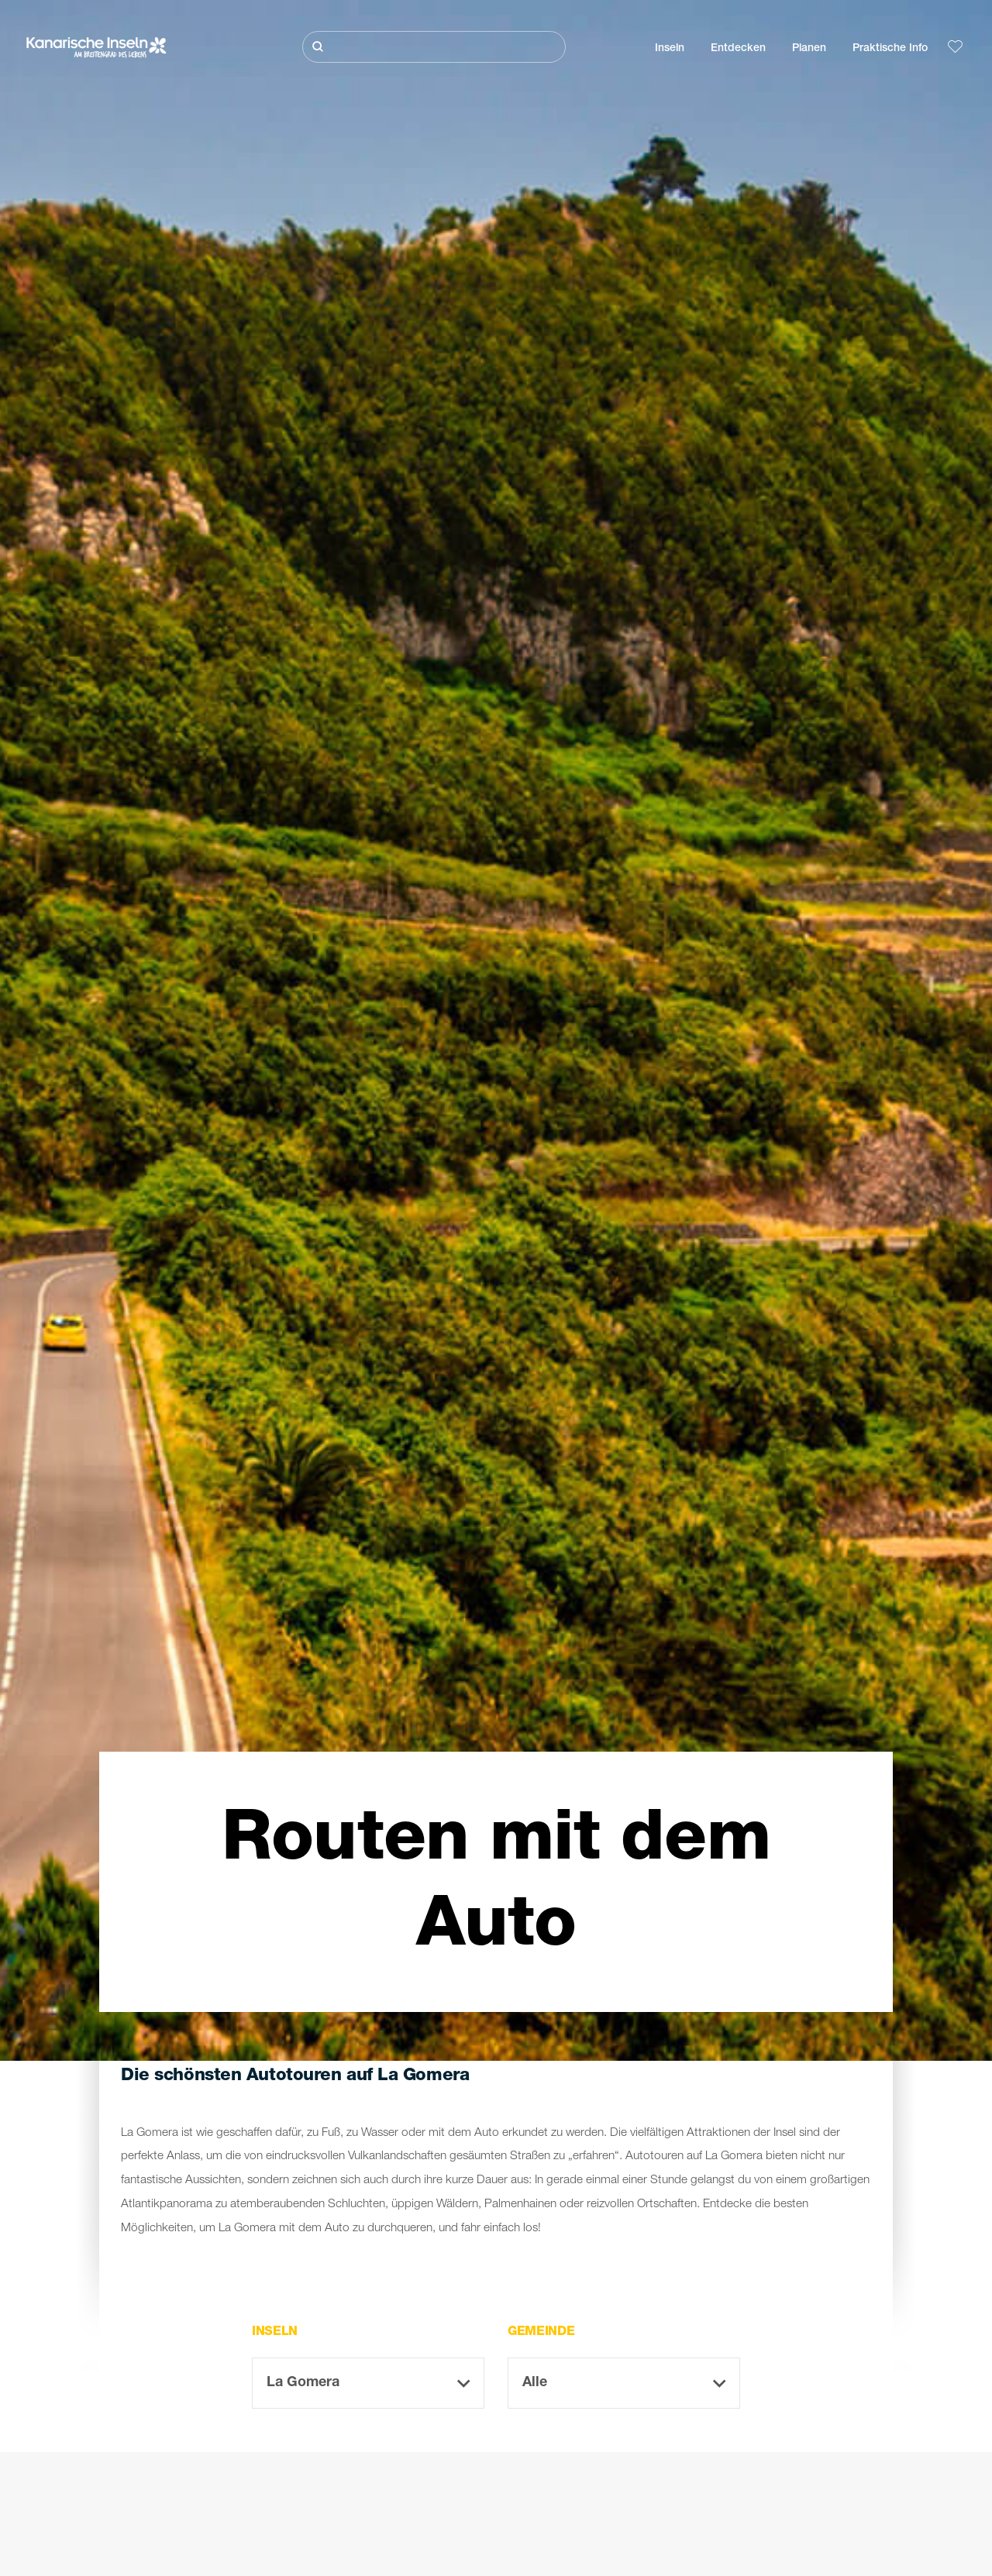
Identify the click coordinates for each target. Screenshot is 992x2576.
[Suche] (434, 47)
